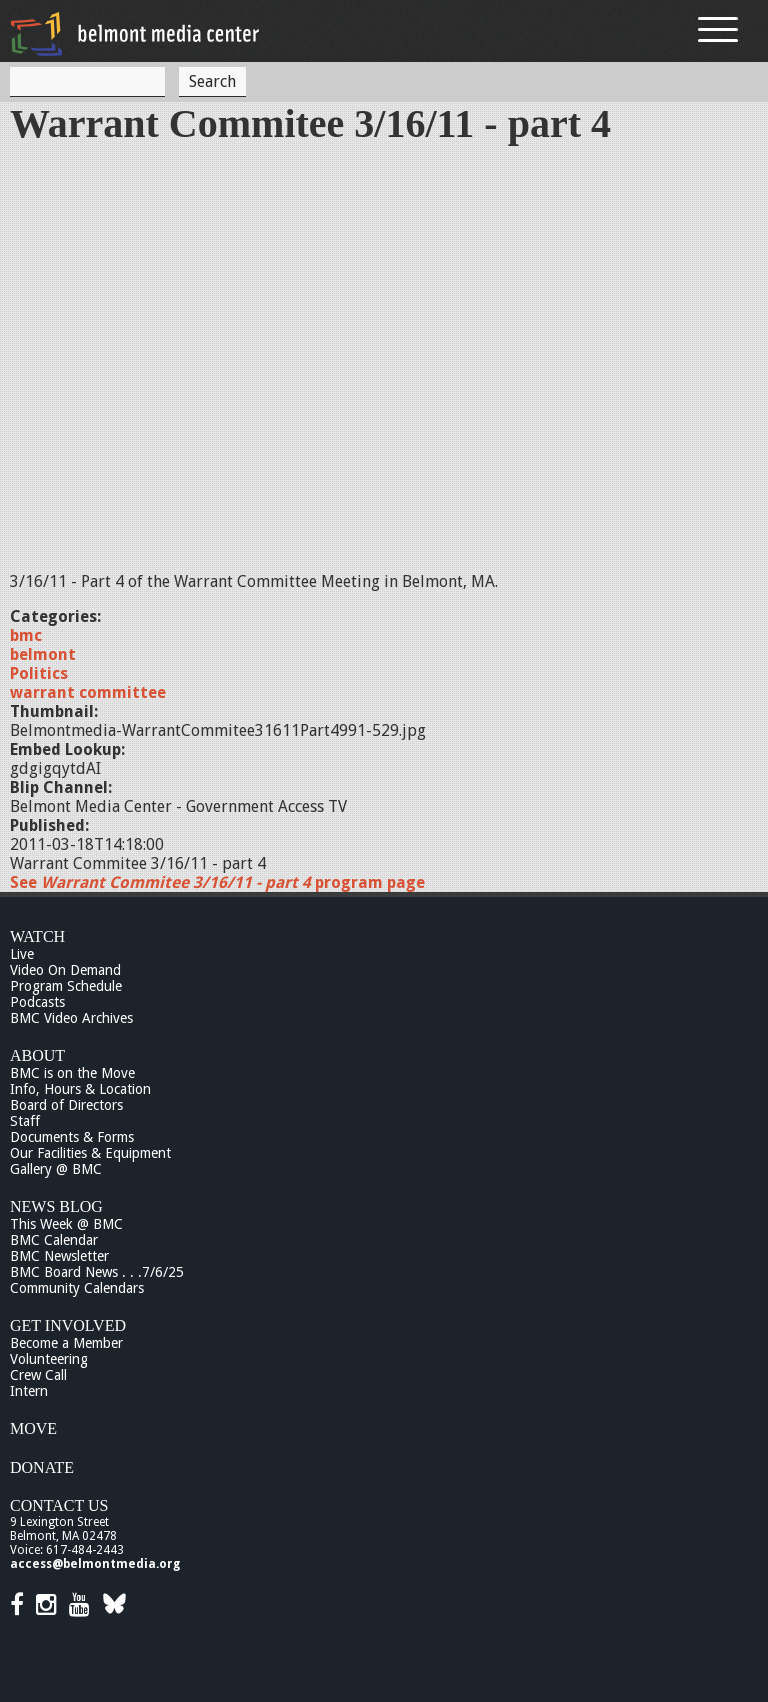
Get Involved (68, 1325)
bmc (26, 635)
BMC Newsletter (59, 1256)
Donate (42, 1467)
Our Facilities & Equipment (90, 1153)
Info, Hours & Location (80, 1089)
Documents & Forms (72, 1137)
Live (22, 954)
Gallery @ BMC (56, 1169)
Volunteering (49, 1359)
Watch (37, 936)
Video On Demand (65, 970)
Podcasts (37, 1002)
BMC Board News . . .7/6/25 (97, 1272)
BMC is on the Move (72, 1073)
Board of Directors (66, 1105)
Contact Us (59, 1505)
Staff (25, 1121)
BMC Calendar (54, 1240)
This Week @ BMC (66, 1224)
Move (33, 1428)
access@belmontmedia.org (95, 1564)
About (37, 1055)
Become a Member (66, 1343)
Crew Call (38, 1375)
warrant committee (88, 692)
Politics (39, 673)
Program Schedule (66, 986)
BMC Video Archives (71, 1018)
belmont (43, 654)
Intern (29, 1391)
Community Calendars (77, 1288)
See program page (217, 882)
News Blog (56, 1206)
